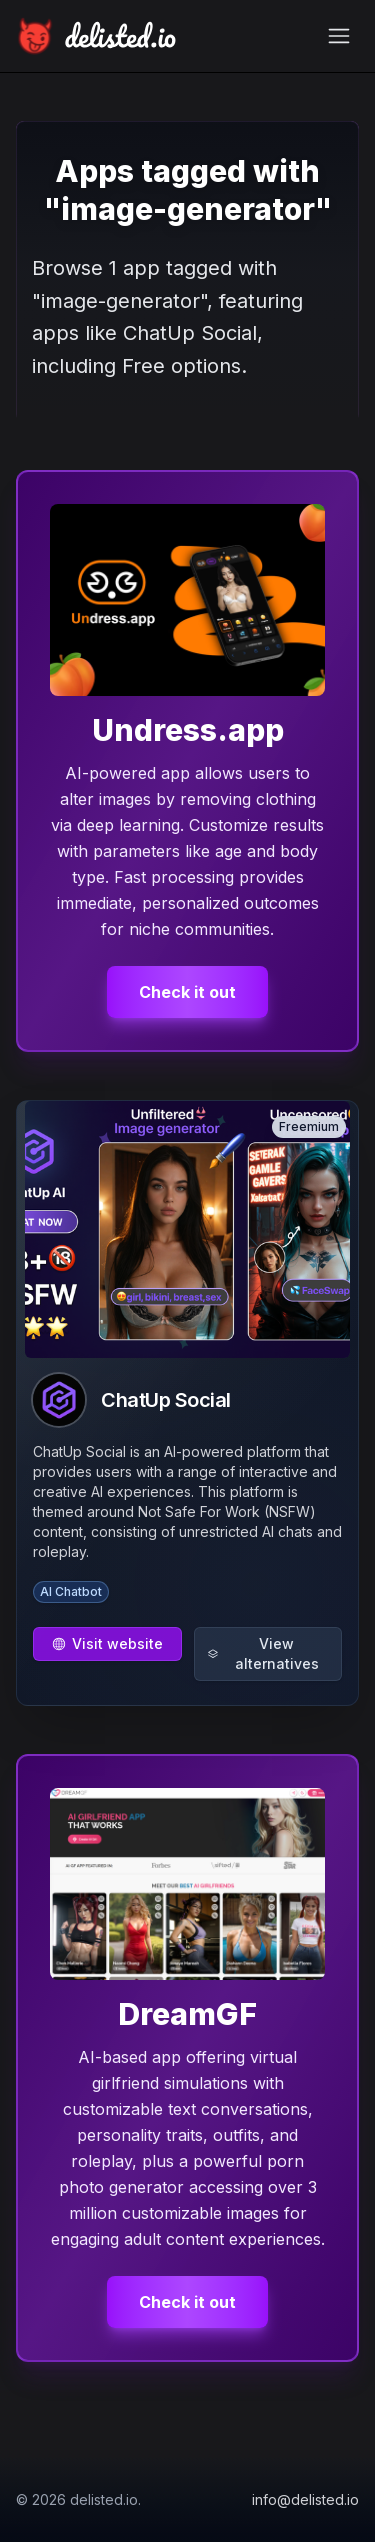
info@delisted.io (305, 2499)
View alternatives (263, 1653)
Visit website (107, 1643)
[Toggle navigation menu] (339, 36)
